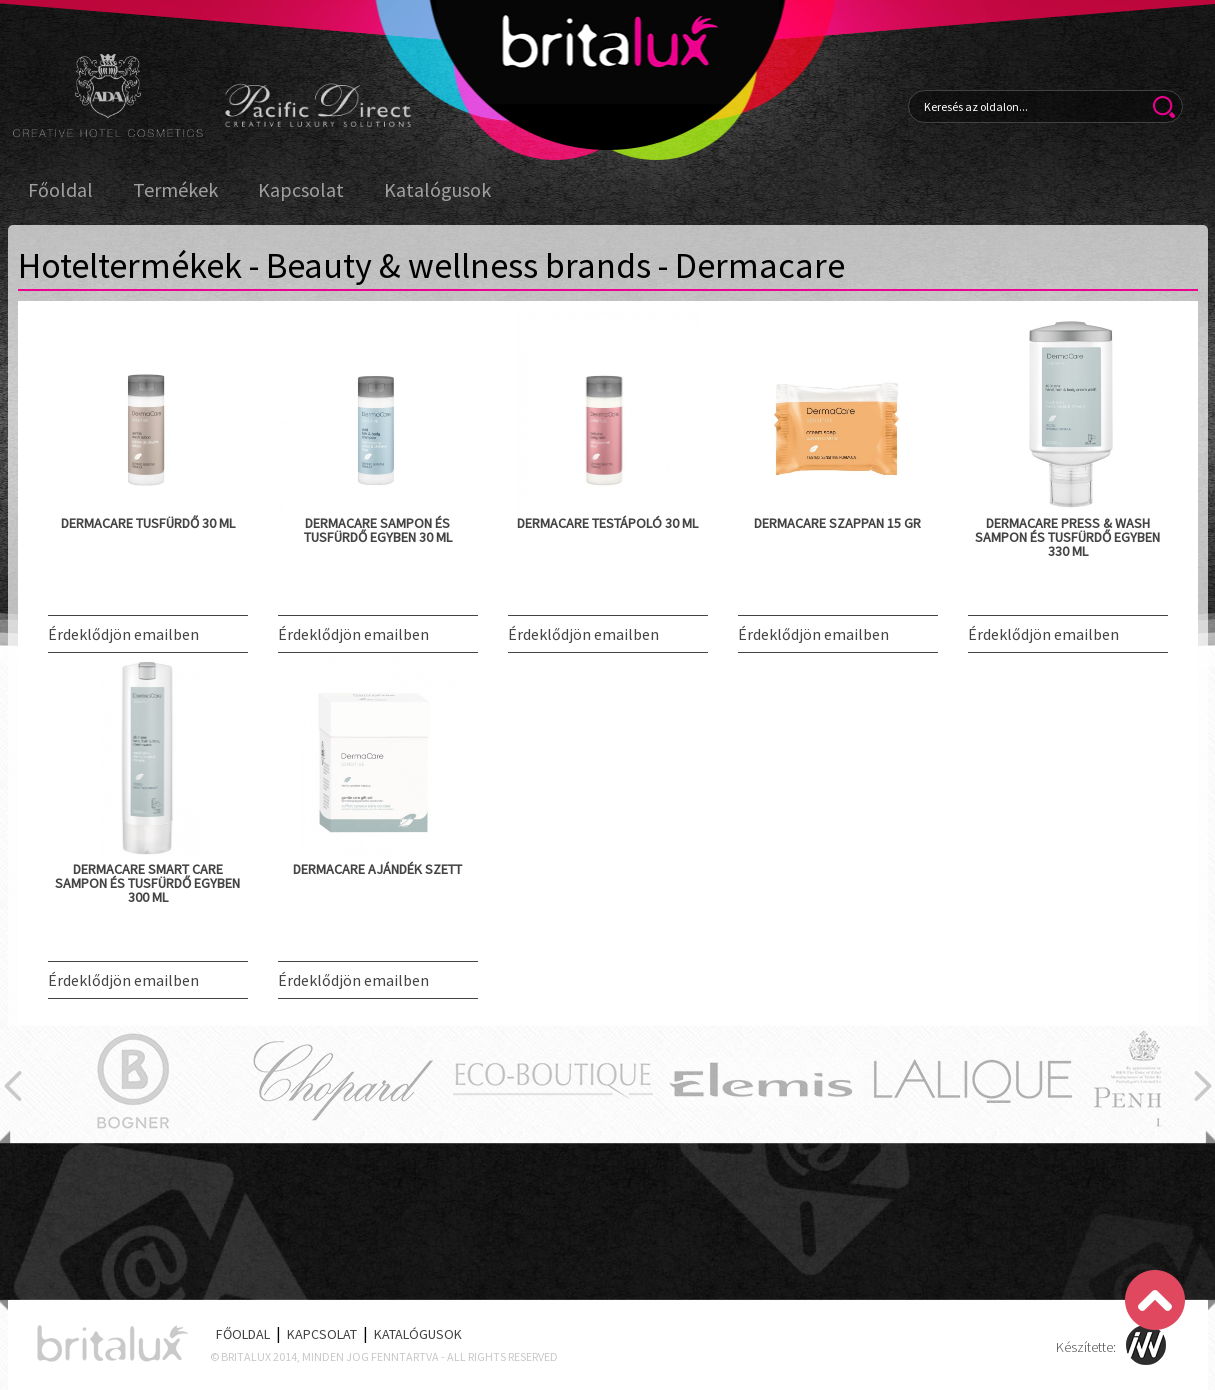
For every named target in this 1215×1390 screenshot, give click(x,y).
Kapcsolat (301, 190)
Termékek (175, 190)
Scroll (1155, 1300)
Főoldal (60, 190)
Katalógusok (437, 190)
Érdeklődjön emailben (123, 634)
